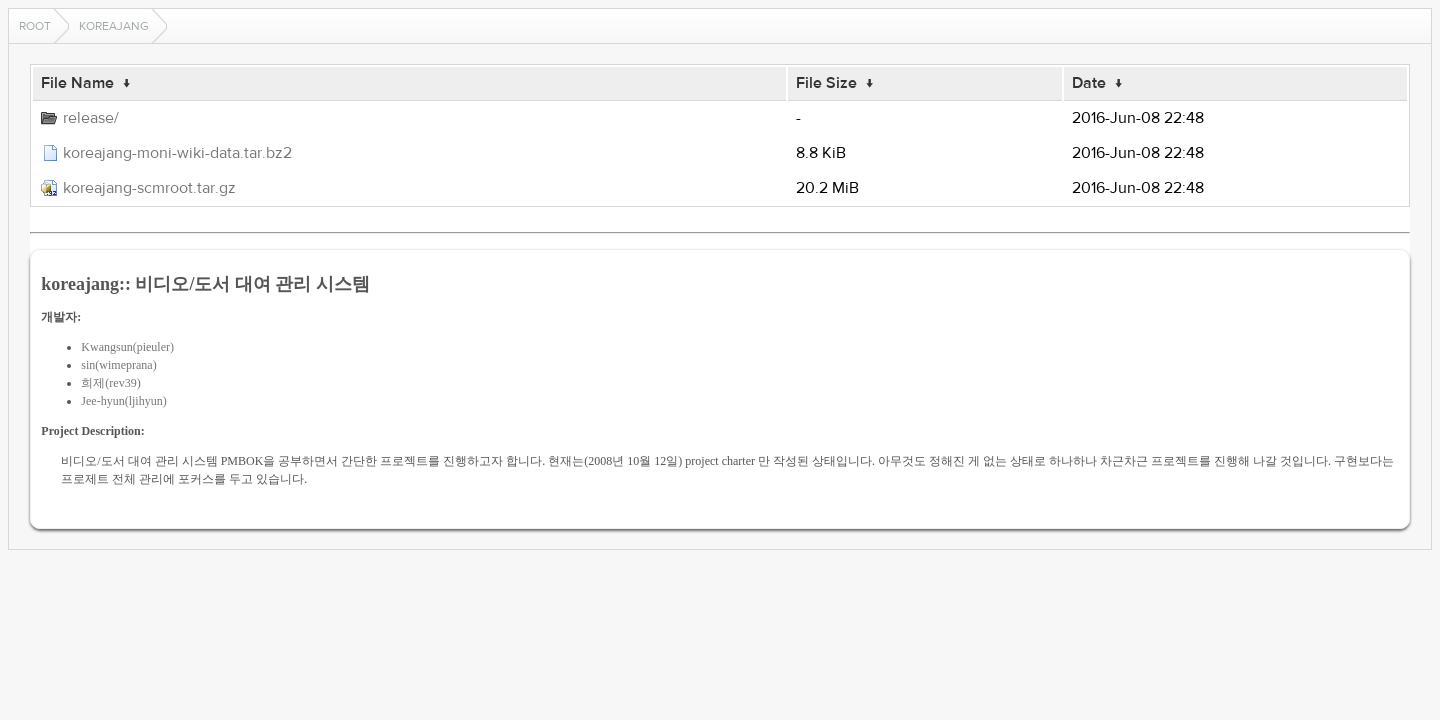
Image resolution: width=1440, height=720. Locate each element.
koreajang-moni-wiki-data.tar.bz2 (177, 153)
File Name (77, 83)
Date (1089, 83)
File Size (826, 83)
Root (35, 26)
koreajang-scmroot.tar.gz (149, 188)
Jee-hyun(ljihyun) (123, 401)
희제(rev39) (110, 383)
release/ (91, 118)
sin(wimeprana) (118, 365)
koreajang (114, 26)
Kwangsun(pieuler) (127, 347)
